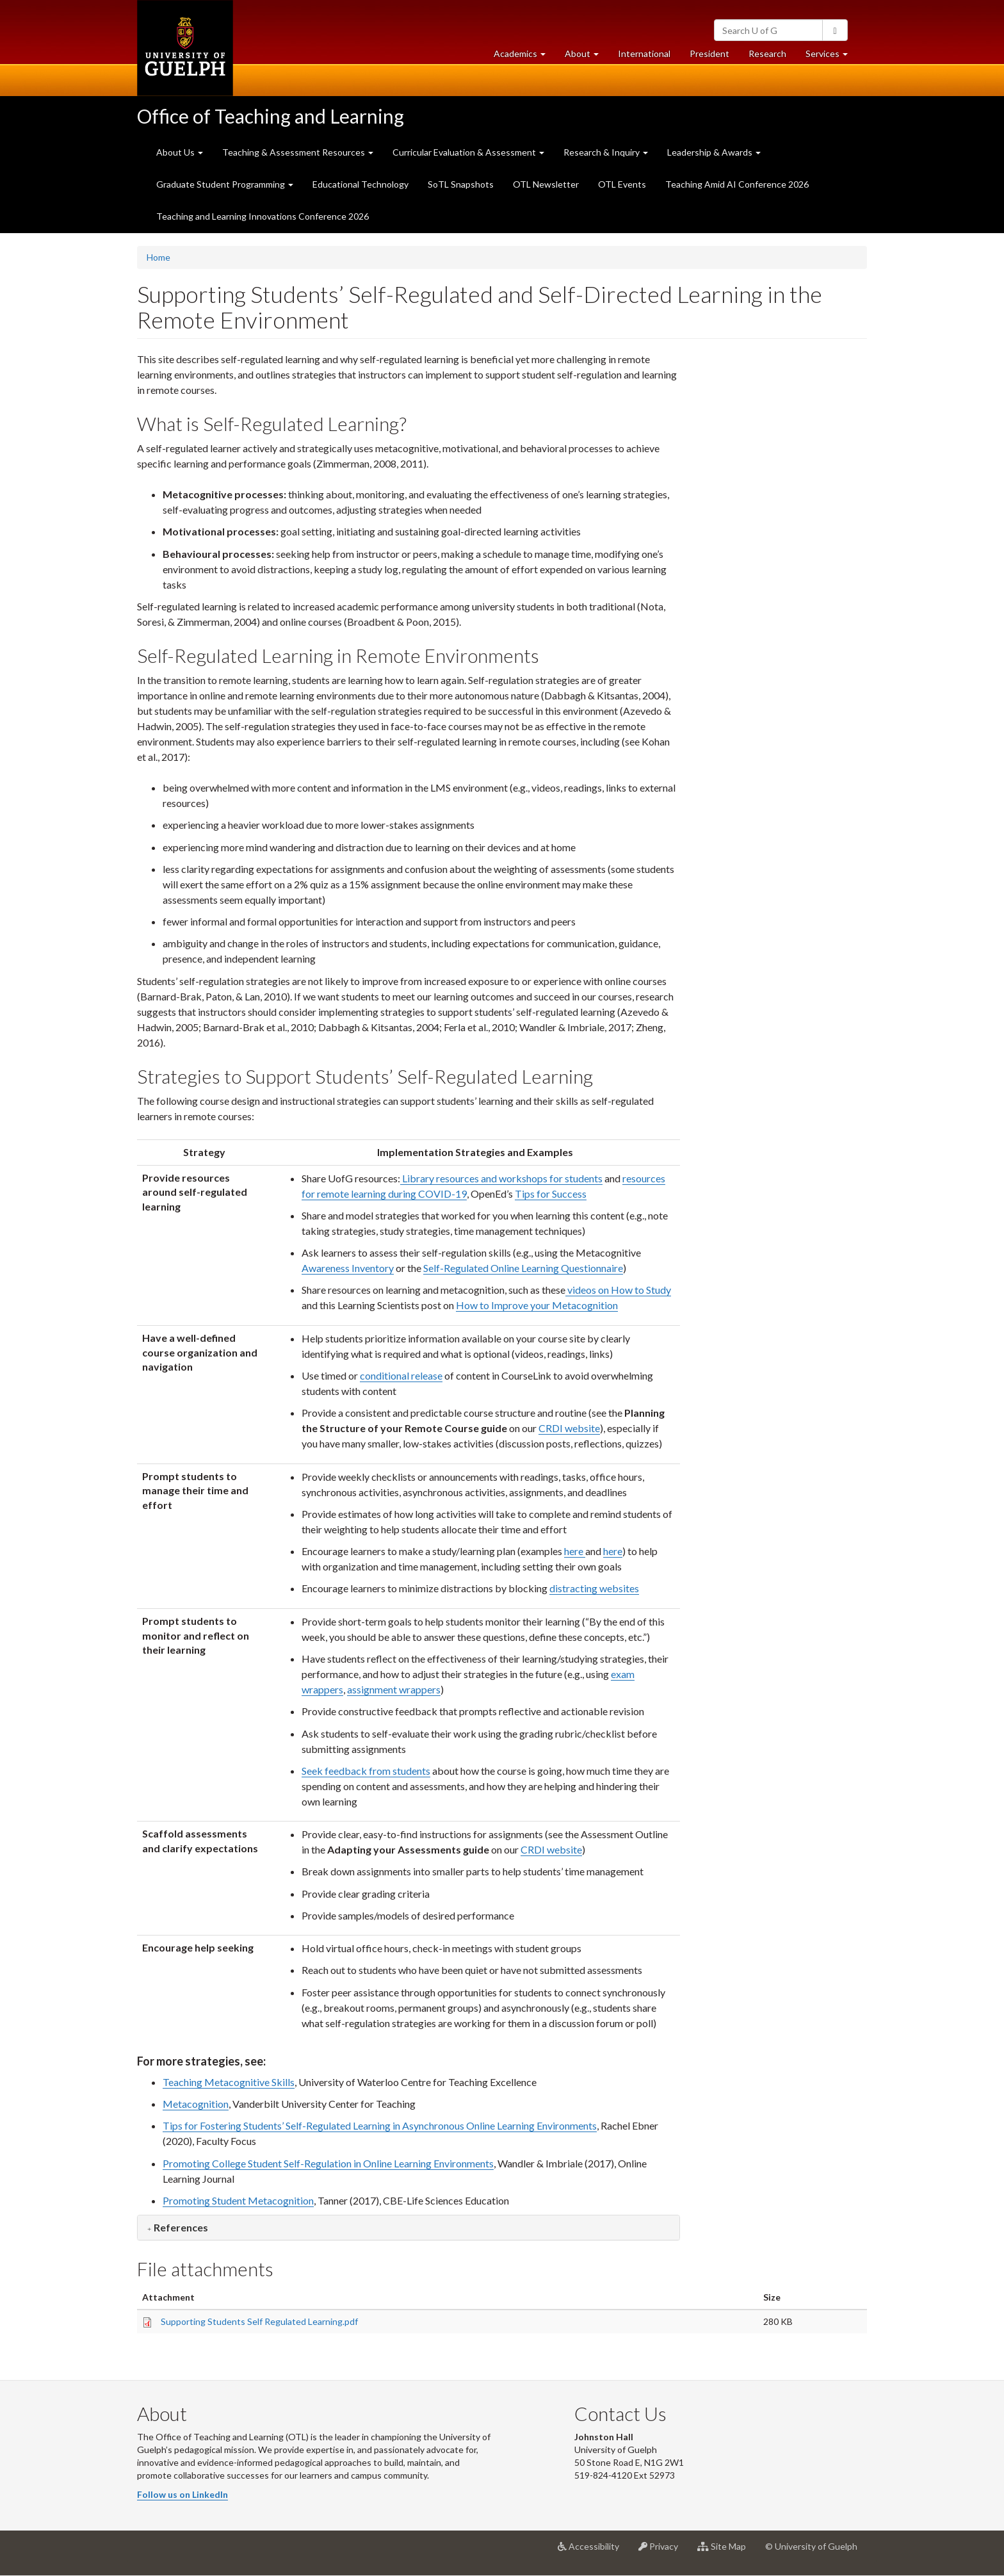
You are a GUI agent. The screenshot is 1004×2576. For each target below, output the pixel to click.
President (709, 53)
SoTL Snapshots (461, 184)
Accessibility (593, 2551)
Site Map (726, 2551)
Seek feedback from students (366, 1771)
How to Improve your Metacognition (537, 1305)
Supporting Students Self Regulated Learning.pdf (259, 2321)
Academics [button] (524, 57)
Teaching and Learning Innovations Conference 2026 (262, 216)
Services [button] (831, 57)
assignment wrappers (394, 1689)
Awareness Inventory (348, 1268)
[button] (177, 2227)
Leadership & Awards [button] (714, 152)
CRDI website (569, 1428)
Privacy (663, 2551)
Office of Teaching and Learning (270, 115)
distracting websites (594, 1588)
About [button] (586, 57)
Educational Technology (360, 184)
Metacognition (196, 2104)
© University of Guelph (811, 2546)
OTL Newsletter (546, 184)
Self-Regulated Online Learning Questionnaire (523, 1268)
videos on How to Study (618, 1290)
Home (158, 257)
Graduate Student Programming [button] (224, 184)
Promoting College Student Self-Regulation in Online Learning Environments (328, 2163)
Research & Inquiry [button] (605, 152)
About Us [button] (179, 152)
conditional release (401, 1375)
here (574, 1551)
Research (772, 57)
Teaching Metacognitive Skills (229, 2082)
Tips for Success (551, 1193)
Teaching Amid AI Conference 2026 (737, 184)
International (644, 53)
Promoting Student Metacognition (238, 2200)
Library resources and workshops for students (501, 1178)
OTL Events (622, 184)
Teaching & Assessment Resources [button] (297, 152)
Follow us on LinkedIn (182, 2494)
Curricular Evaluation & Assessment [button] (468, 152)
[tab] (408, 2227)
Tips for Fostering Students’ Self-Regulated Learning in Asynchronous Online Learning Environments (380, 2125)
